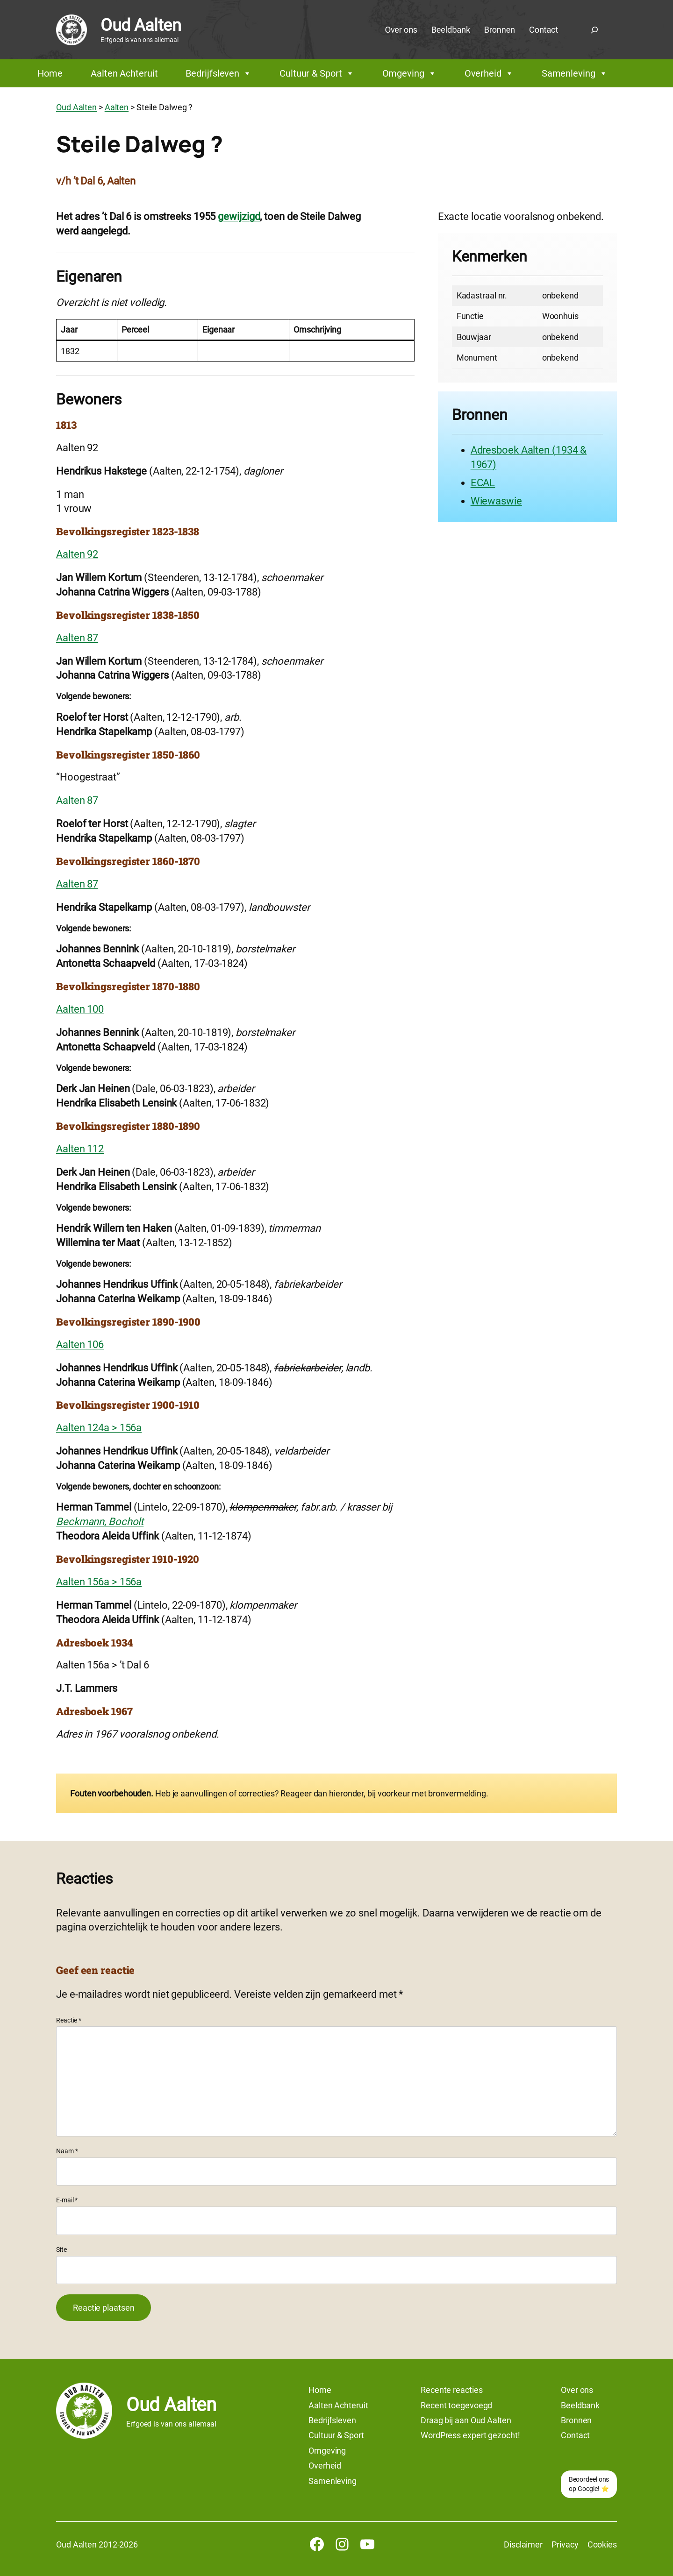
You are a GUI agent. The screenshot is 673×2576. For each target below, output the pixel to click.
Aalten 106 (80, 1344)
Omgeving (409, 73)
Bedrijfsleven (218, 73)
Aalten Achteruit (124, 73)
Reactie (68, 2020)
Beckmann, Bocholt (99, 1521)
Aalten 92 (77, 554)
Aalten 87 (77, 638)
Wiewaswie (496, 501)
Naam (67, 2151)
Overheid (489, 73)
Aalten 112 (80, 1149)
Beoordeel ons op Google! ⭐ (589, 2484)
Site (61, 2249)
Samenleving (575, 73)
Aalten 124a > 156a (99, 1427)
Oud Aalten (140, 25)
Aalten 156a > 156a (99, 1582)
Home (50, 73)
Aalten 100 (80, 1009)
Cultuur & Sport (316, 73)
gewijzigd (239, 216)
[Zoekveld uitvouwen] (594, 30)
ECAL (483, 483)
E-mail (67, 2200)
